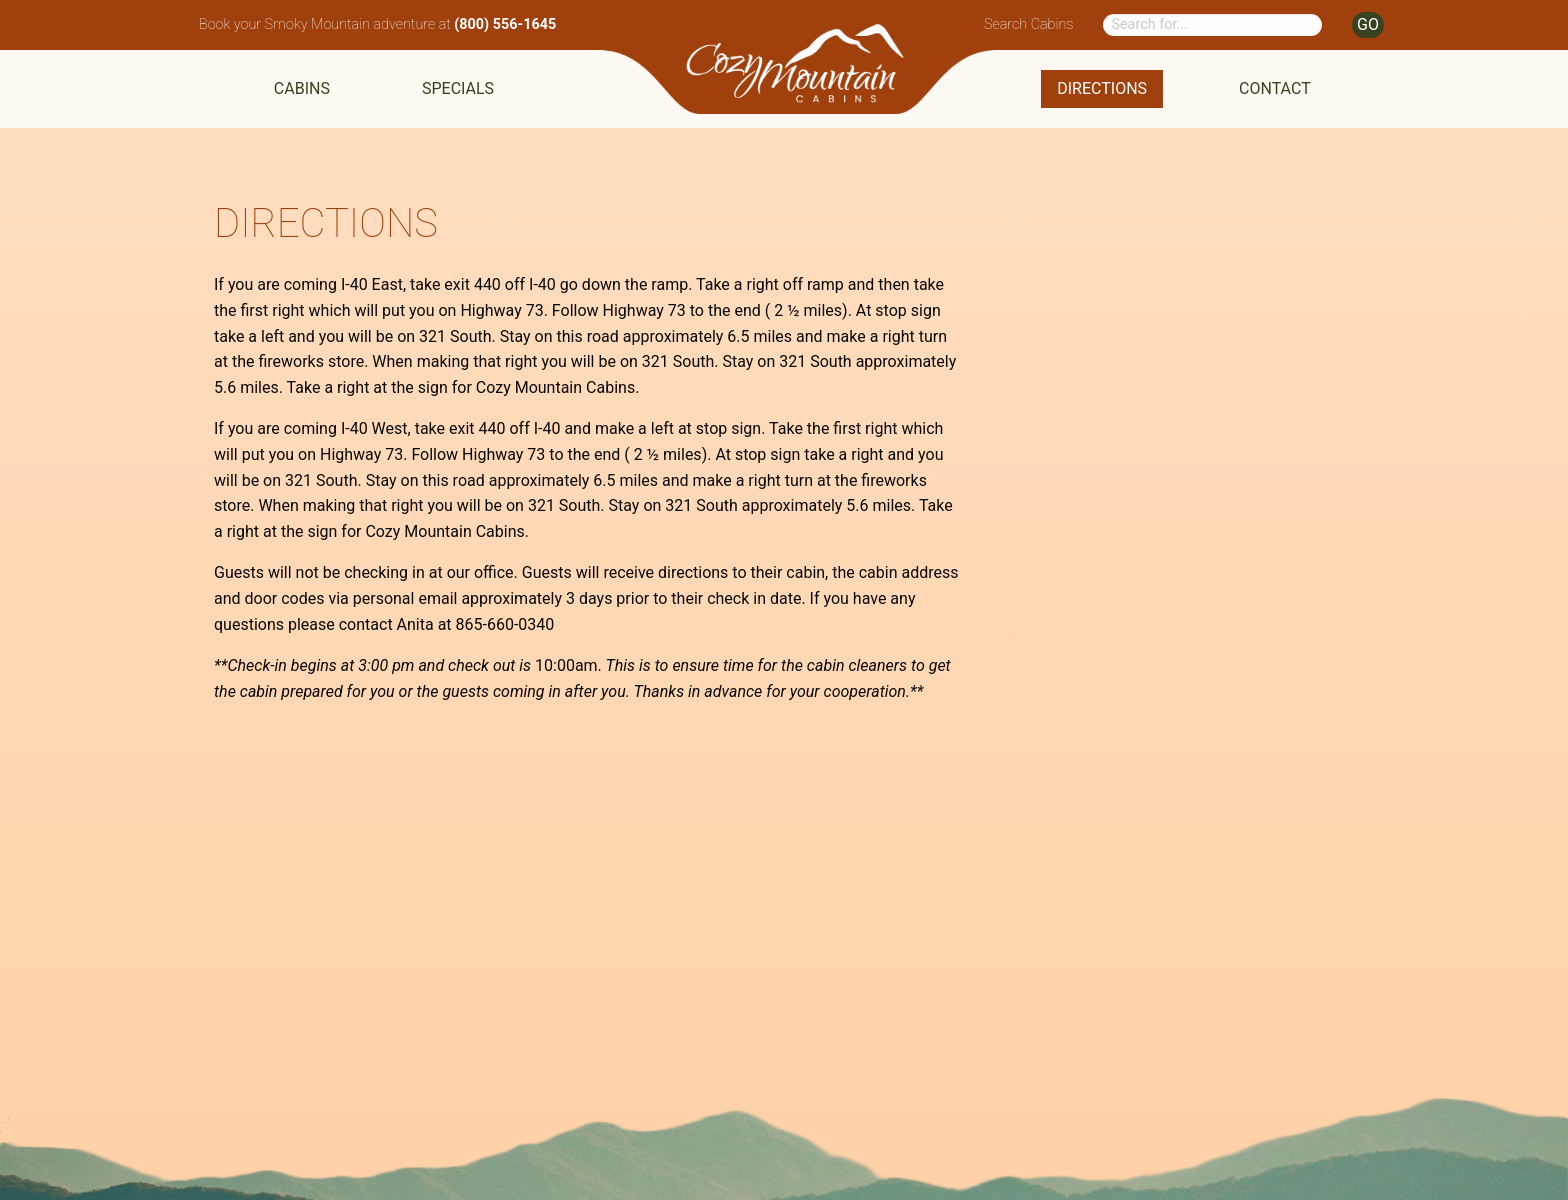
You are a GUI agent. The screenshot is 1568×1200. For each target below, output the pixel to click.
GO (1368, 24)
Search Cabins (1028, 24)
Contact (1275, 88)
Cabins (302, 88)
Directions (1102, 88)
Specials (458, 88)
